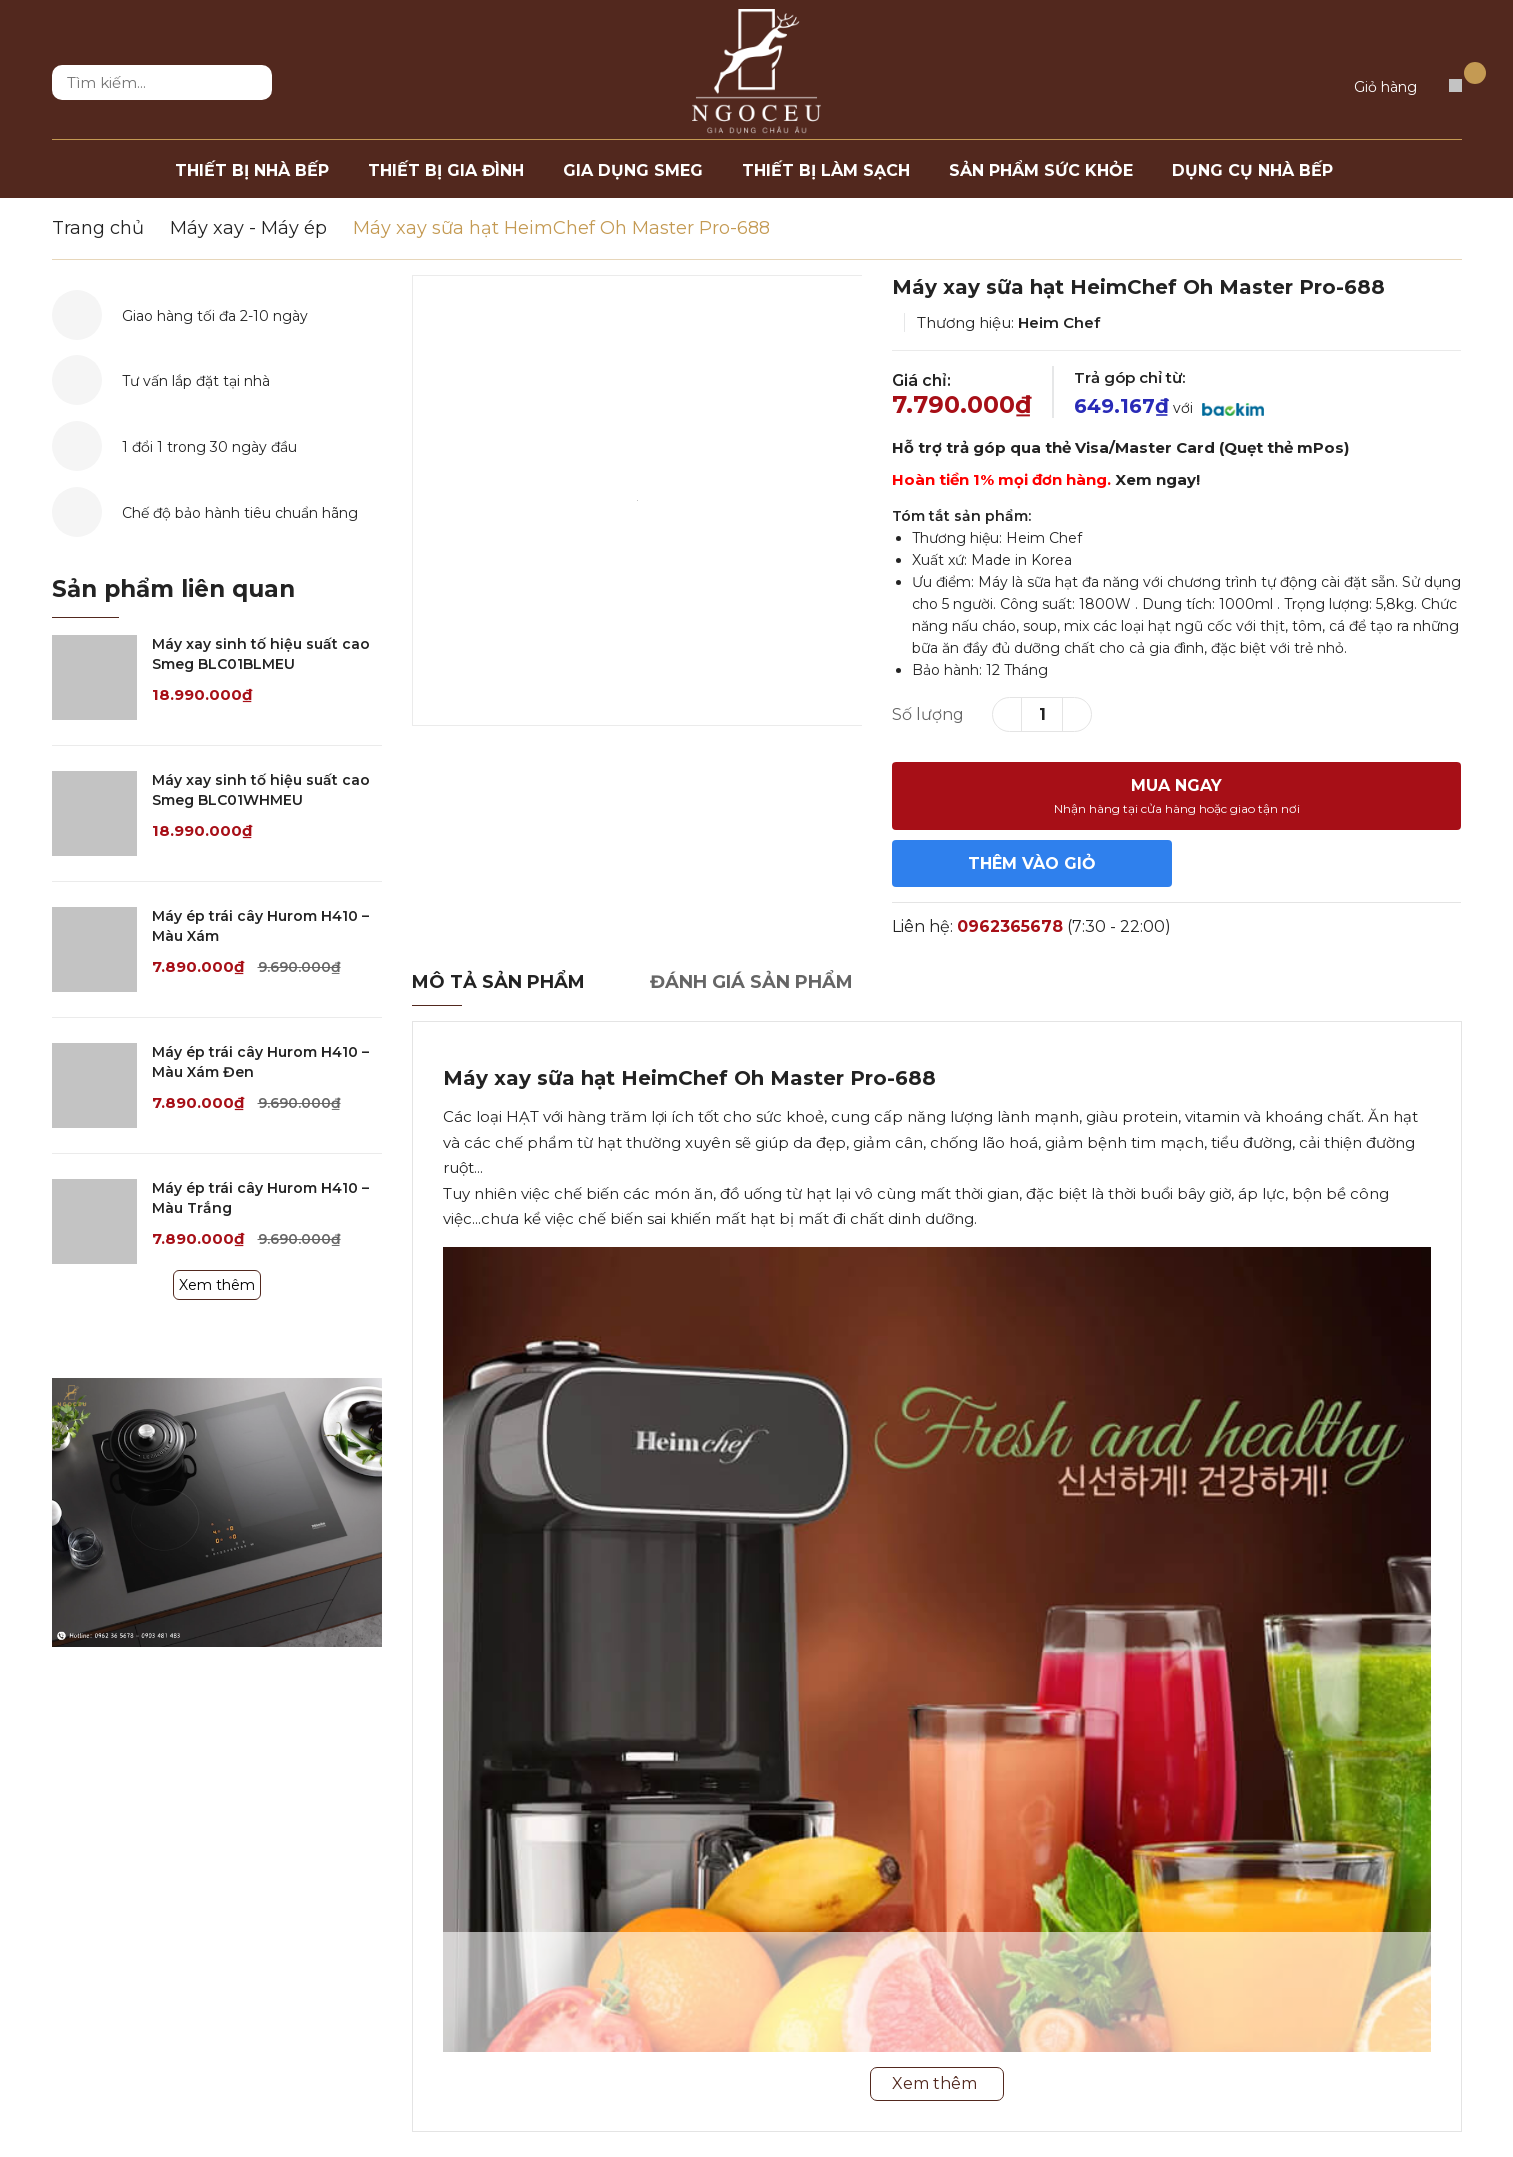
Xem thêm (217, 1285)
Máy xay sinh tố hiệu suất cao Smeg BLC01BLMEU (261, 654)
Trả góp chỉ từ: (1129, 377)
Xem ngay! (1157, 479)
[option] (637, 500)
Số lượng (928, 714)
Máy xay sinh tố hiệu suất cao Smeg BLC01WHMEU (261, 790)
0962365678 (1010, 926)
